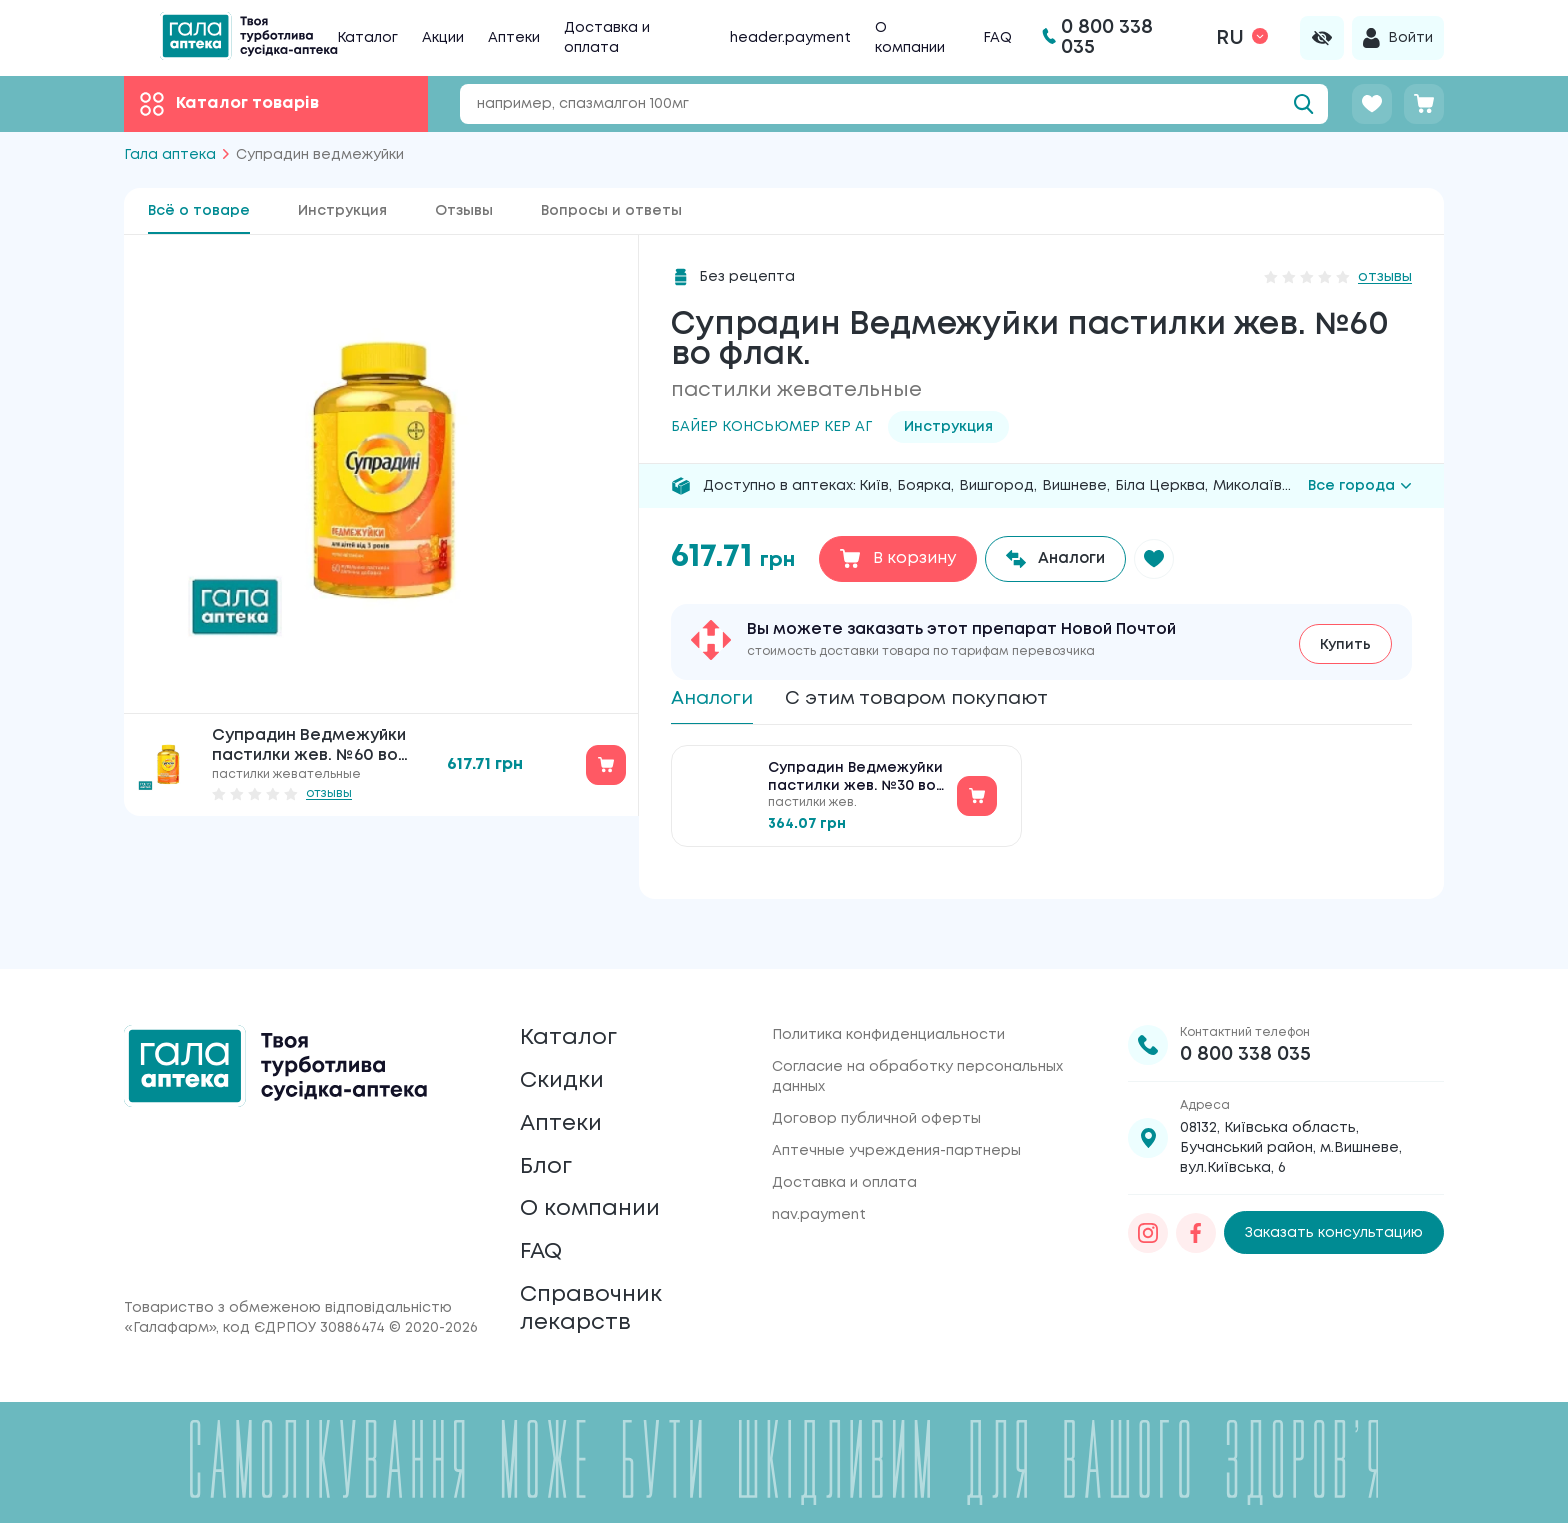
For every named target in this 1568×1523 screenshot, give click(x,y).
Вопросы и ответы (611, 211)
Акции (443, 38)
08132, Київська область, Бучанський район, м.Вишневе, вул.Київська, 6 (1291, 1115)
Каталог (367, 38)
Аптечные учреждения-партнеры (896, 1118)
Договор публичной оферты (876, 1086)
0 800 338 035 (1245, 1021)
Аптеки (514, 38)
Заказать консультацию (1334, 1200)
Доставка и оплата (844, 1150)
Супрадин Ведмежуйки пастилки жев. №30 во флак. (855, 783)
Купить (1345, 643)
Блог (548, 1148)
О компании (595, 1195)
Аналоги (715, 699)
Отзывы (464, 211)
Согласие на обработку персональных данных (917, 1044)
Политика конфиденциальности (888, 1002)
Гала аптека (170, 155)
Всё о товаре (199, 211)
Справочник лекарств (596, 1305)
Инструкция (342, 211)
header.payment (790, 38)
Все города (1360, 486)
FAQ (997, 38)
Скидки (565, 1054)
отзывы (329, 793)
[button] (1161, 559)
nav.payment (819, 1182)
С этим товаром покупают (935, 699)
